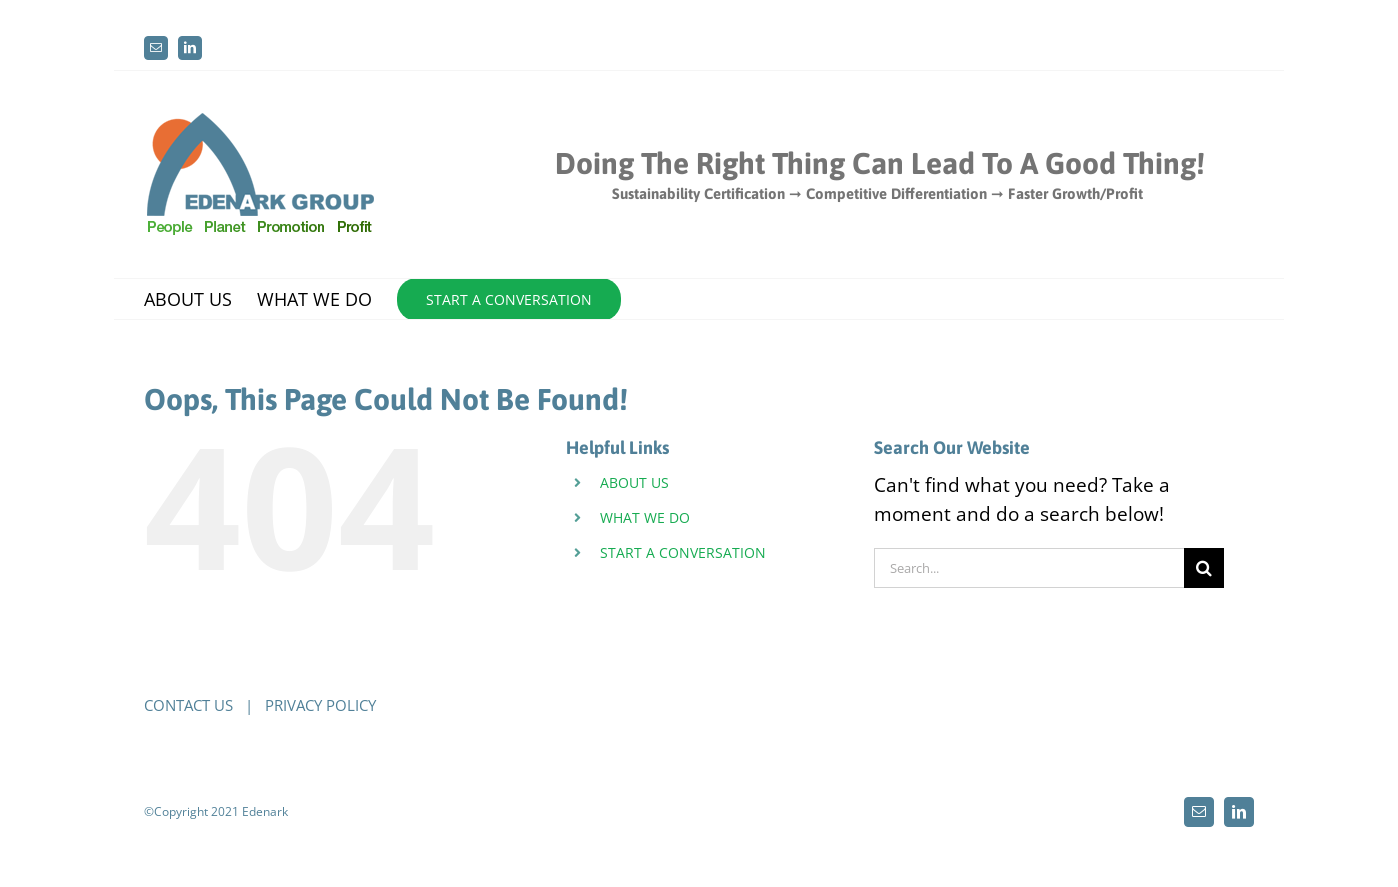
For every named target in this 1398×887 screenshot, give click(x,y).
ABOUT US (634, 482)
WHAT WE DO (645, 517)
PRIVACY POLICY (320, 705)
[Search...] (1029, 568)
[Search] (1204, 568)
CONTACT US (188, 705)
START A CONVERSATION (683, 552)
